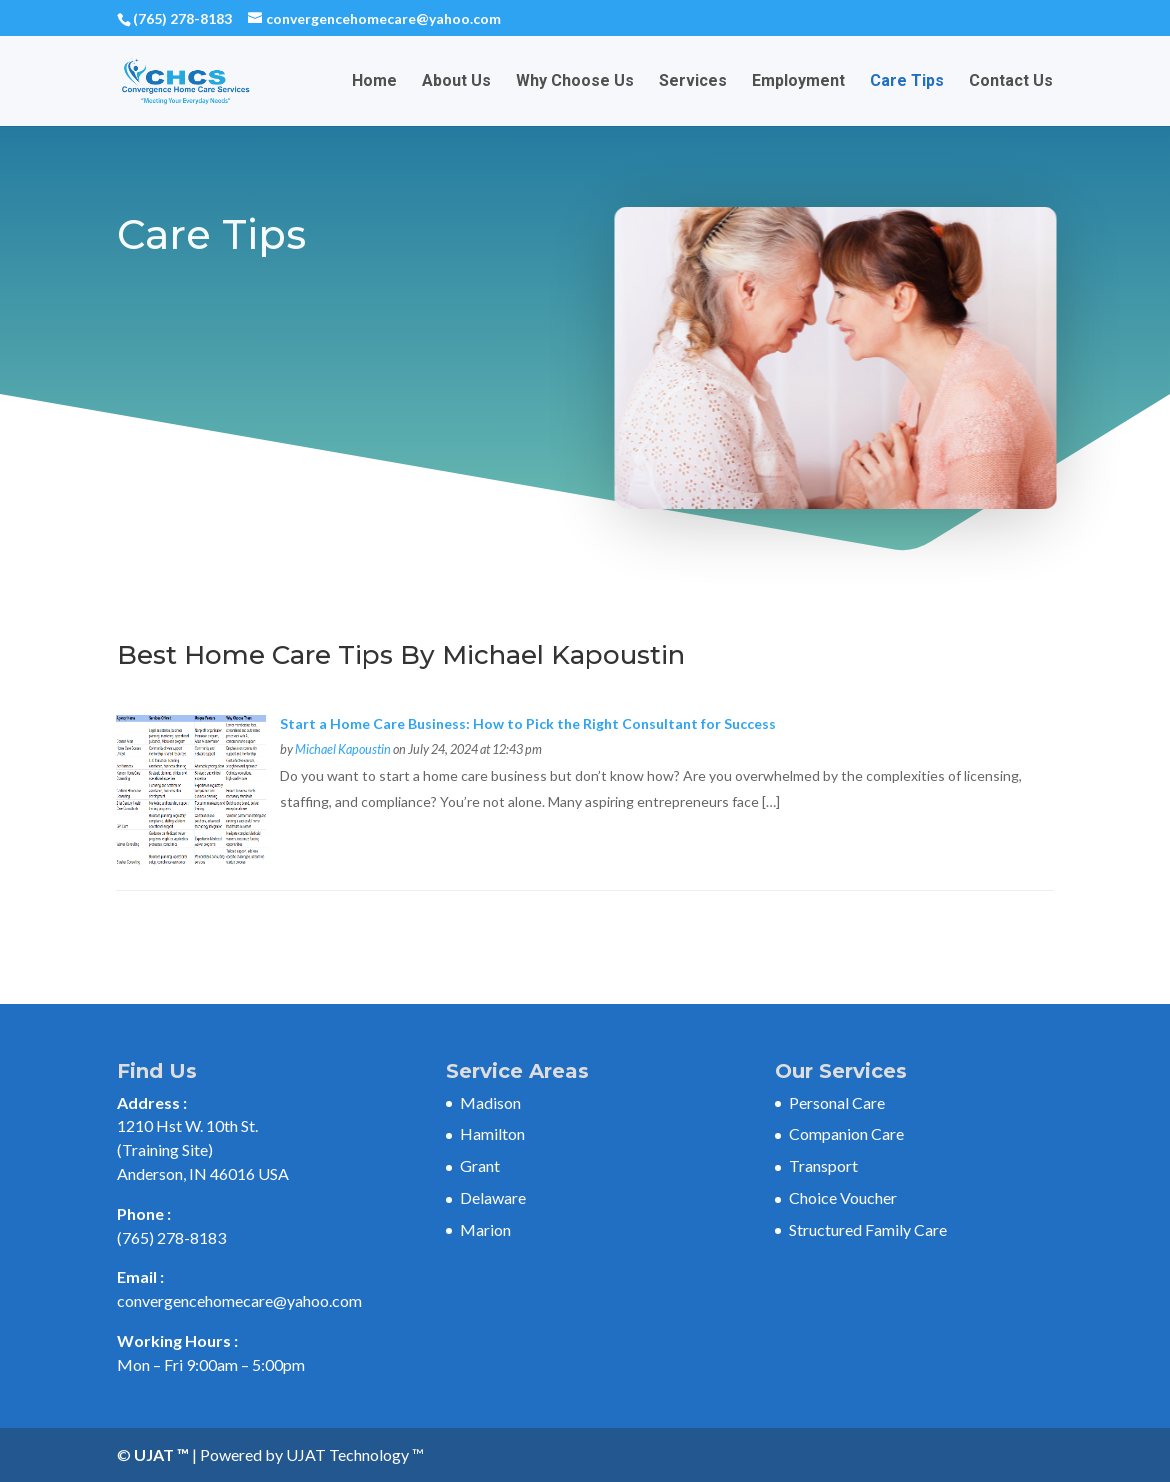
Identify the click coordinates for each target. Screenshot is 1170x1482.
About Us (456, 82)
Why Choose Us (575, 82)
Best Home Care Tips (255, 655)
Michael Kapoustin (343, 749)
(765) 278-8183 (182, 18)
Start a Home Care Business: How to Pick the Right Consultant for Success (528, 723)
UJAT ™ (163, 1454)
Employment (798, 82)
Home (374, 82)
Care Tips (907, 82)
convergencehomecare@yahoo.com (239, 1300)
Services (693, 82)
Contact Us (1011, 82)
